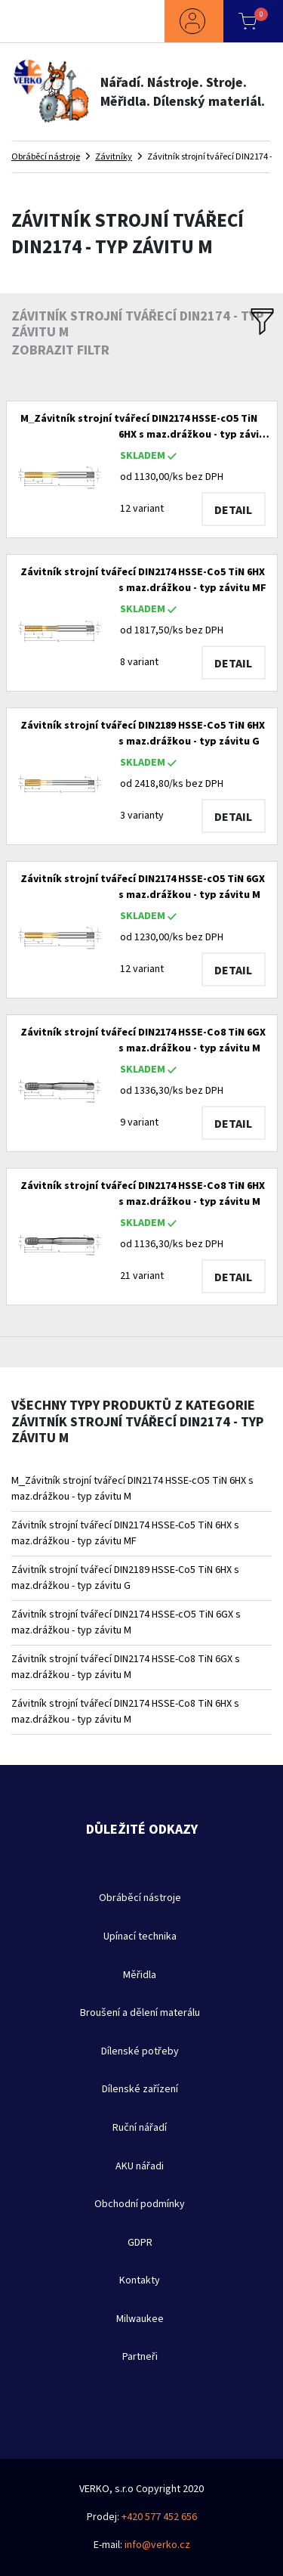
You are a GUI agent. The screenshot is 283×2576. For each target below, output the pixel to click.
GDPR (140, 2242)
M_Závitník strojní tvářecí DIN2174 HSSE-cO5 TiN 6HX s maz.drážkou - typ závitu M (132, 1488)
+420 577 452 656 (159, 2517)
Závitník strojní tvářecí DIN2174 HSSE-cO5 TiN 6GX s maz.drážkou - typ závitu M (126, 1622)
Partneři (140, 2356)
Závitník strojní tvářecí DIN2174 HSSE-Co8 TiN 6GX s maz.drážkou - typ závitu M (125, 1667)
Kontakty (139, 2280)
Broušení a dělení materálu (140, 2012)
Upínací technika (140, 1936)
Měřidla (139, 1975)
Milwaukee (140, 2319)
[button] (194, 21)
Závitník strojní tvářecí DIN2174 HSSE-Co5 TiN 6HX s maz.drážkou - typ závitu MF (125, 1533)
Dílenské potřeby (140, 2051)
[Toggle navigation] (41, 21)
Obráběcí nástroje (45, 156)
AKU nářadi (139, 2166)
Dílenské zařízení (140, 2089)
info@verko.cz (157, 2545)
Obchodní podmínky (139, 2204)
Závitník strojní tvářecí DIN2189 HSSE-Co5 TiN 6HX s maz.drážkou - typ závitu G (125, 1577)
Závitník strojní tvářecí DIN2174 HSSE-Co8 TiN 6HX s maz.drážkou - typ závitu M (125, 1711)
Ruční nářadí (139, 2127)
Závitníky (113, 156)
